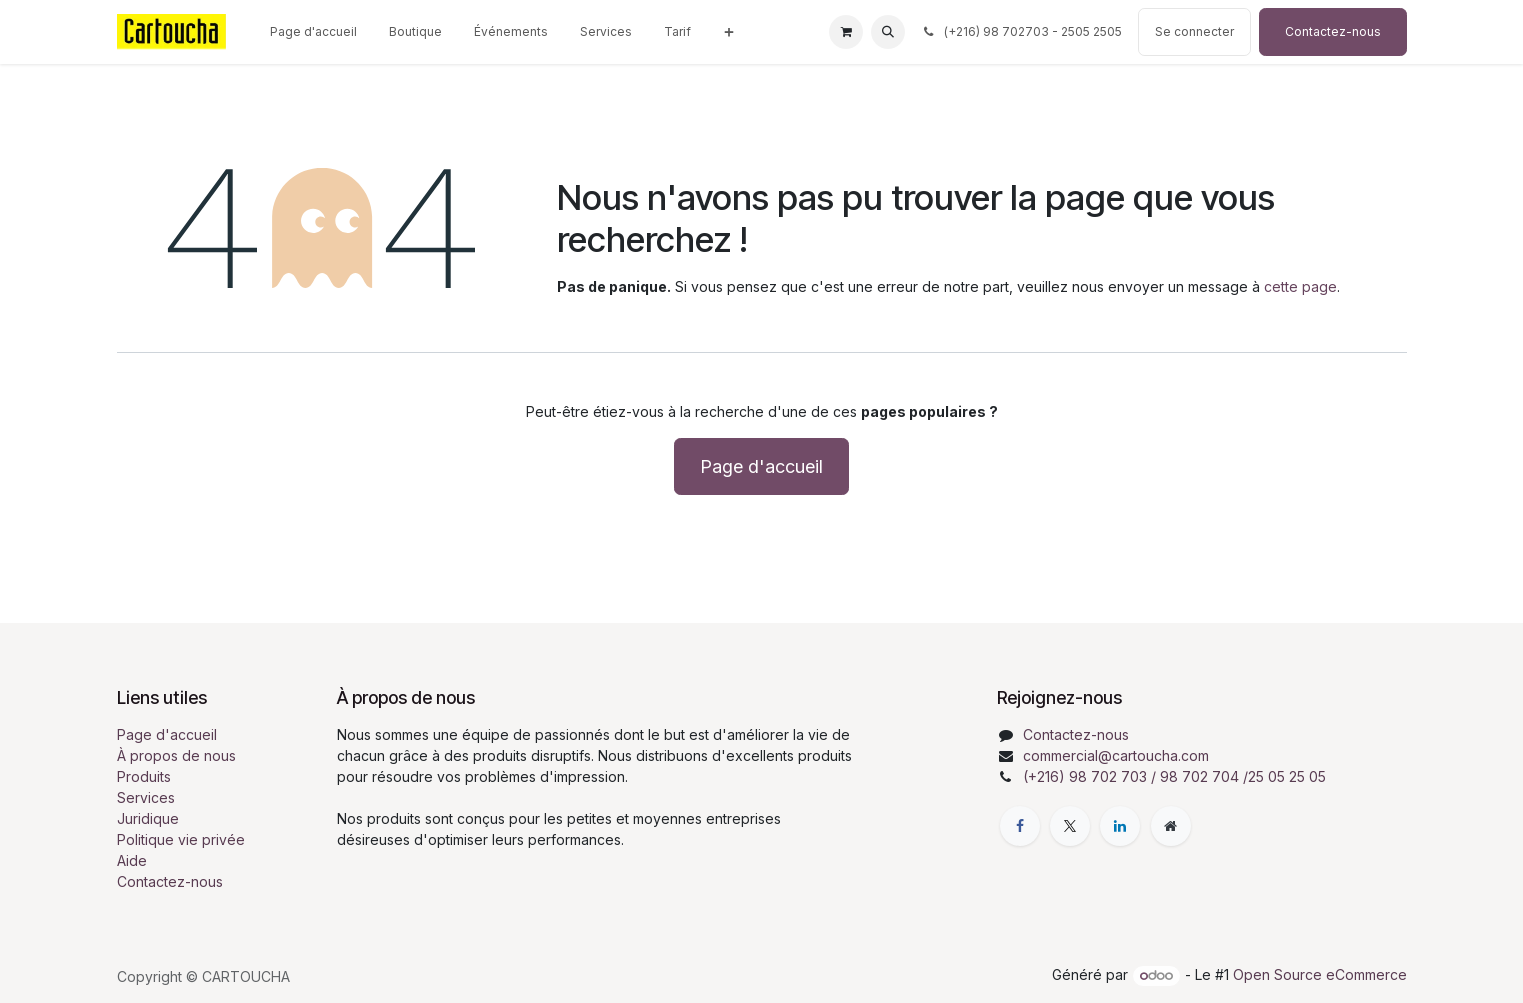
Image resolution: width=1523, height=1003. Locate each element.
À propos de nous (176, 755)
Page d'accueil (761, 466)
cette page (1300, 286)
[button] (888, 32)
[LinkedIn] (1120, 826)
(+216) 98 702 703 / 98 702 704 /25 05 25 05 (1174, 776)
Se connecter (1194, 31)
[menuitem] (313, 32)
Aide (132, 860)
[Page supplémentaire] (1171, 826)
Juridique (148, 818)
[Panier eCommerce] (846, 32)
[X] (1070, 826)
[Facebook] (1020, 826)
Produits (144, 776)
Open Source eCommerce (1320, 974)
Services (146, 797)
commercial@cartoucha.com (1116, 755)
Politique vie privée (181, 839)
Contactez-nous (1333, 31)
